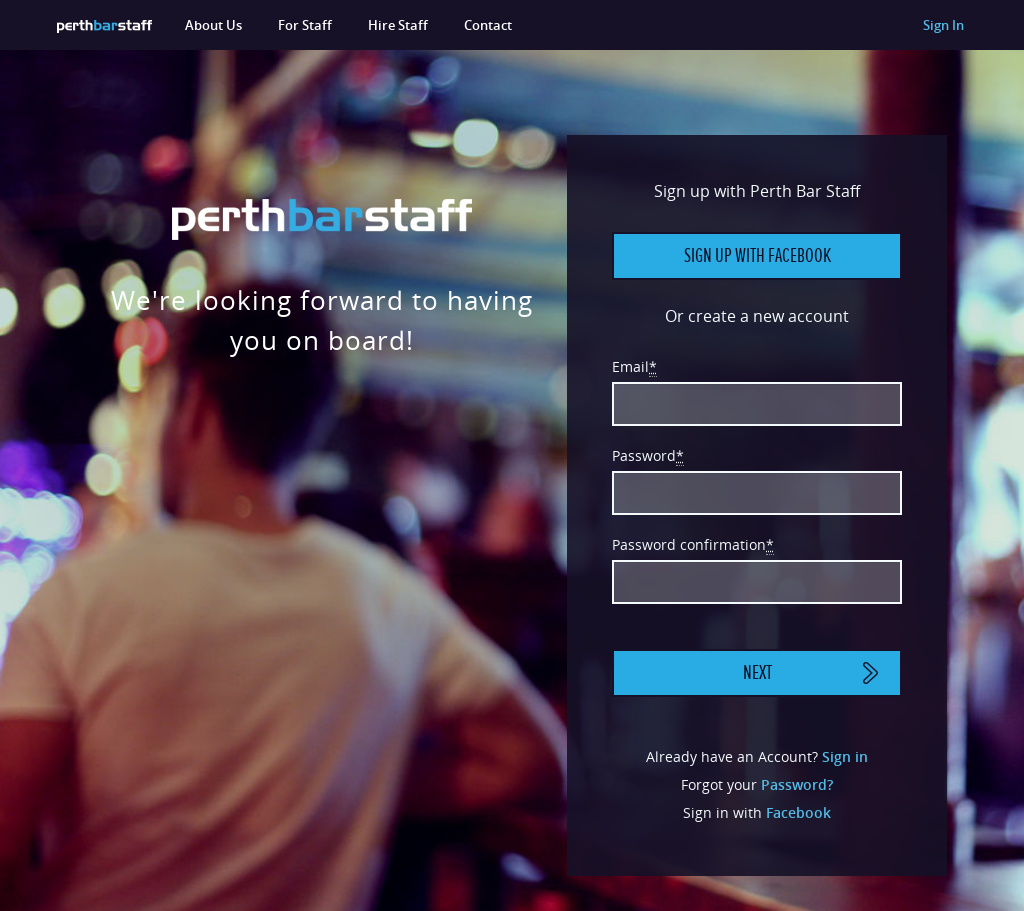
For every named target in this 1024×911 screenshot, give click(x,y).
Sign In (943, 25)
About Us (213, 25)
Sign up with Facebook (757, 256)
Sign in (845, 756)
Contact (488, 25)
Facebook (798, 812)
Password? (797, 784)
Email (634, 367)
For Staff (305, 25)
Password (648, 456)
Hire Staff (398, 25)
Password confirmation (693, 545)
